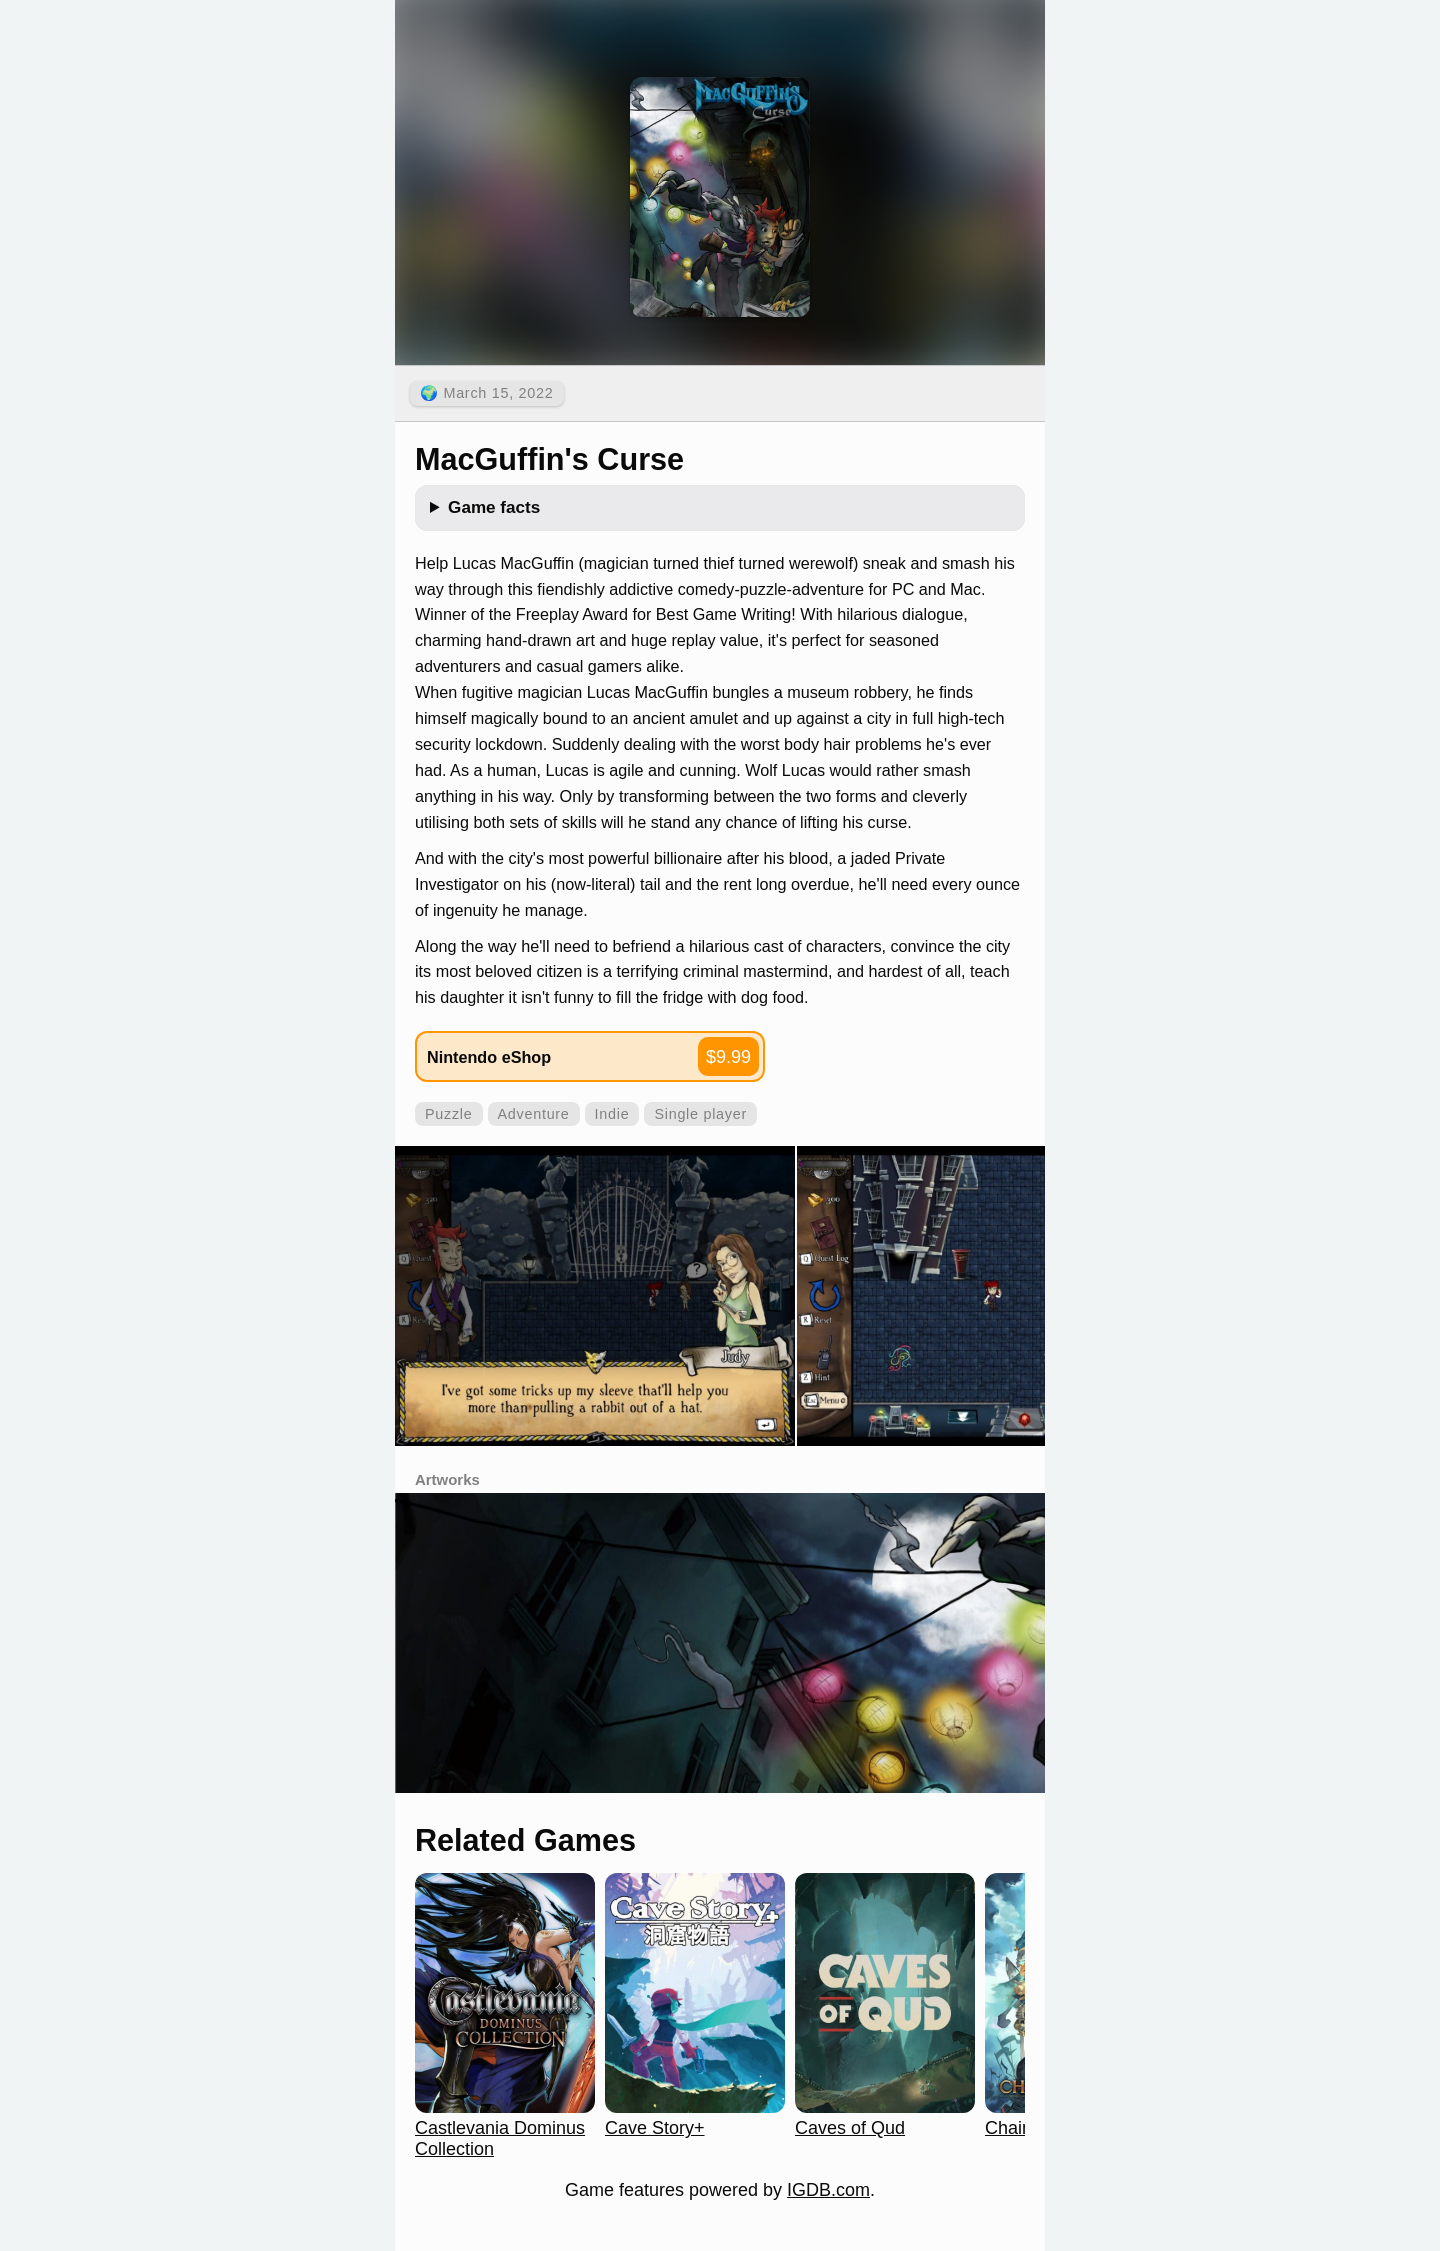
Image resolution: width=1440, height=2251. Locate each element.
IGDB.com (828, 2190)
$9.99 (728, 1057)
